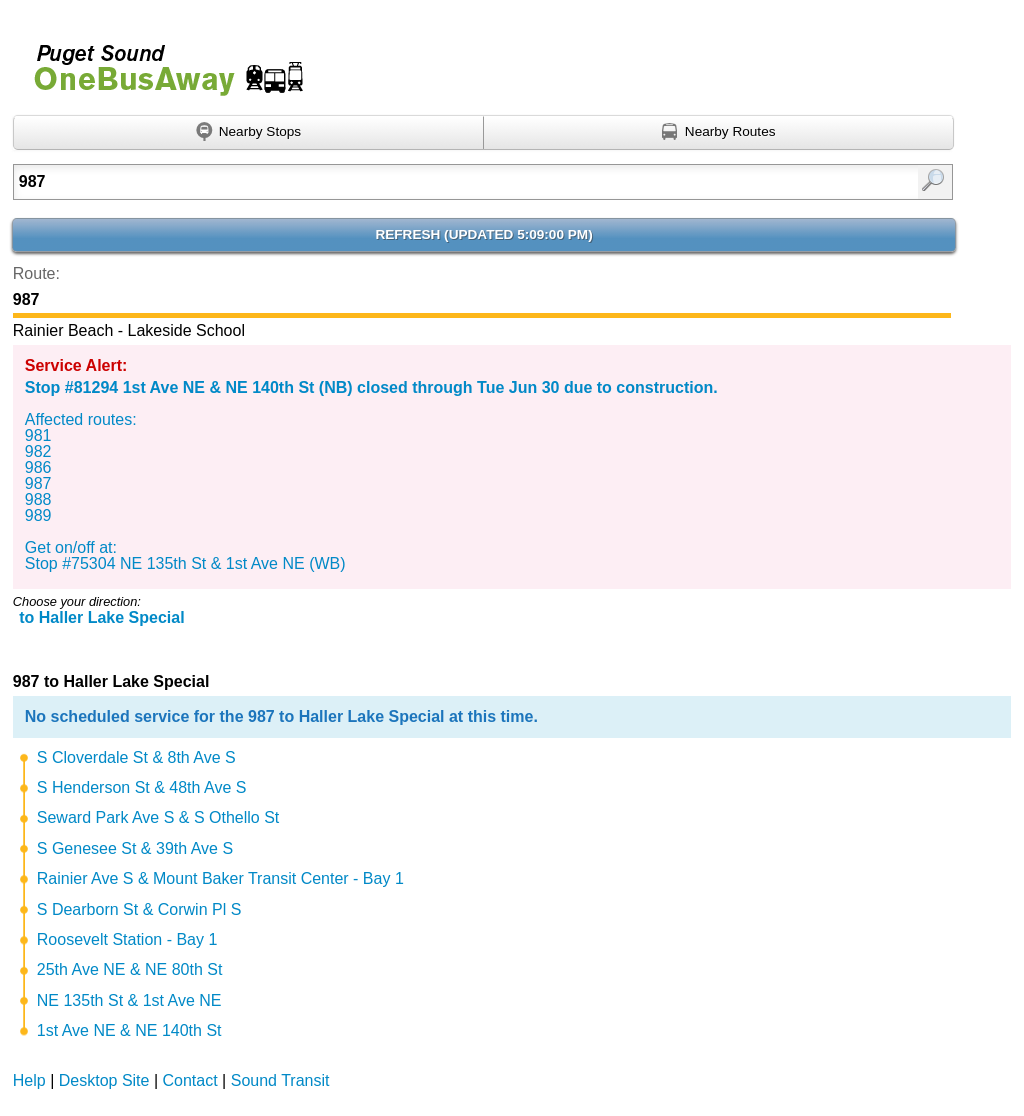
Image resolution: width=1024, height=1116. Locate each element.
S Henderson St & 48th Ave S (142, 787)
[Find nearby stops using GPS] (248, 133)
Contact (190, 1080)
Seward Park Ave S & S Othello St (158, 817)
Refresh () (483, 234)
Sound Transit (280, 1080)
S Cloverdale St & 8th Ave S (136, 757)
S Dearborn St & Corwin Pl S (139, 909)
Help (29, 1080)
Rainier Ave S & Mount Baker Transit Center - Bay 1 (220, 878)
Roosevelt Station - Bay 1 (127, 939)
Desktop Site (104, 1080)
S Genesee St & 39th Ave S (135, 848)
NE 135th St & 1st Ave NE (129, 1000)
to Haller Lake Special (101, 617)
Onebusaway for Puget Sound (160, 61)
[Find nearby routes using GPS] (719, 133)
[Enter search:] (416, 182)
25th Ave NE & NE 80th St (130, 969)
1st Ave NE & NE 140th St (129, 1030)
